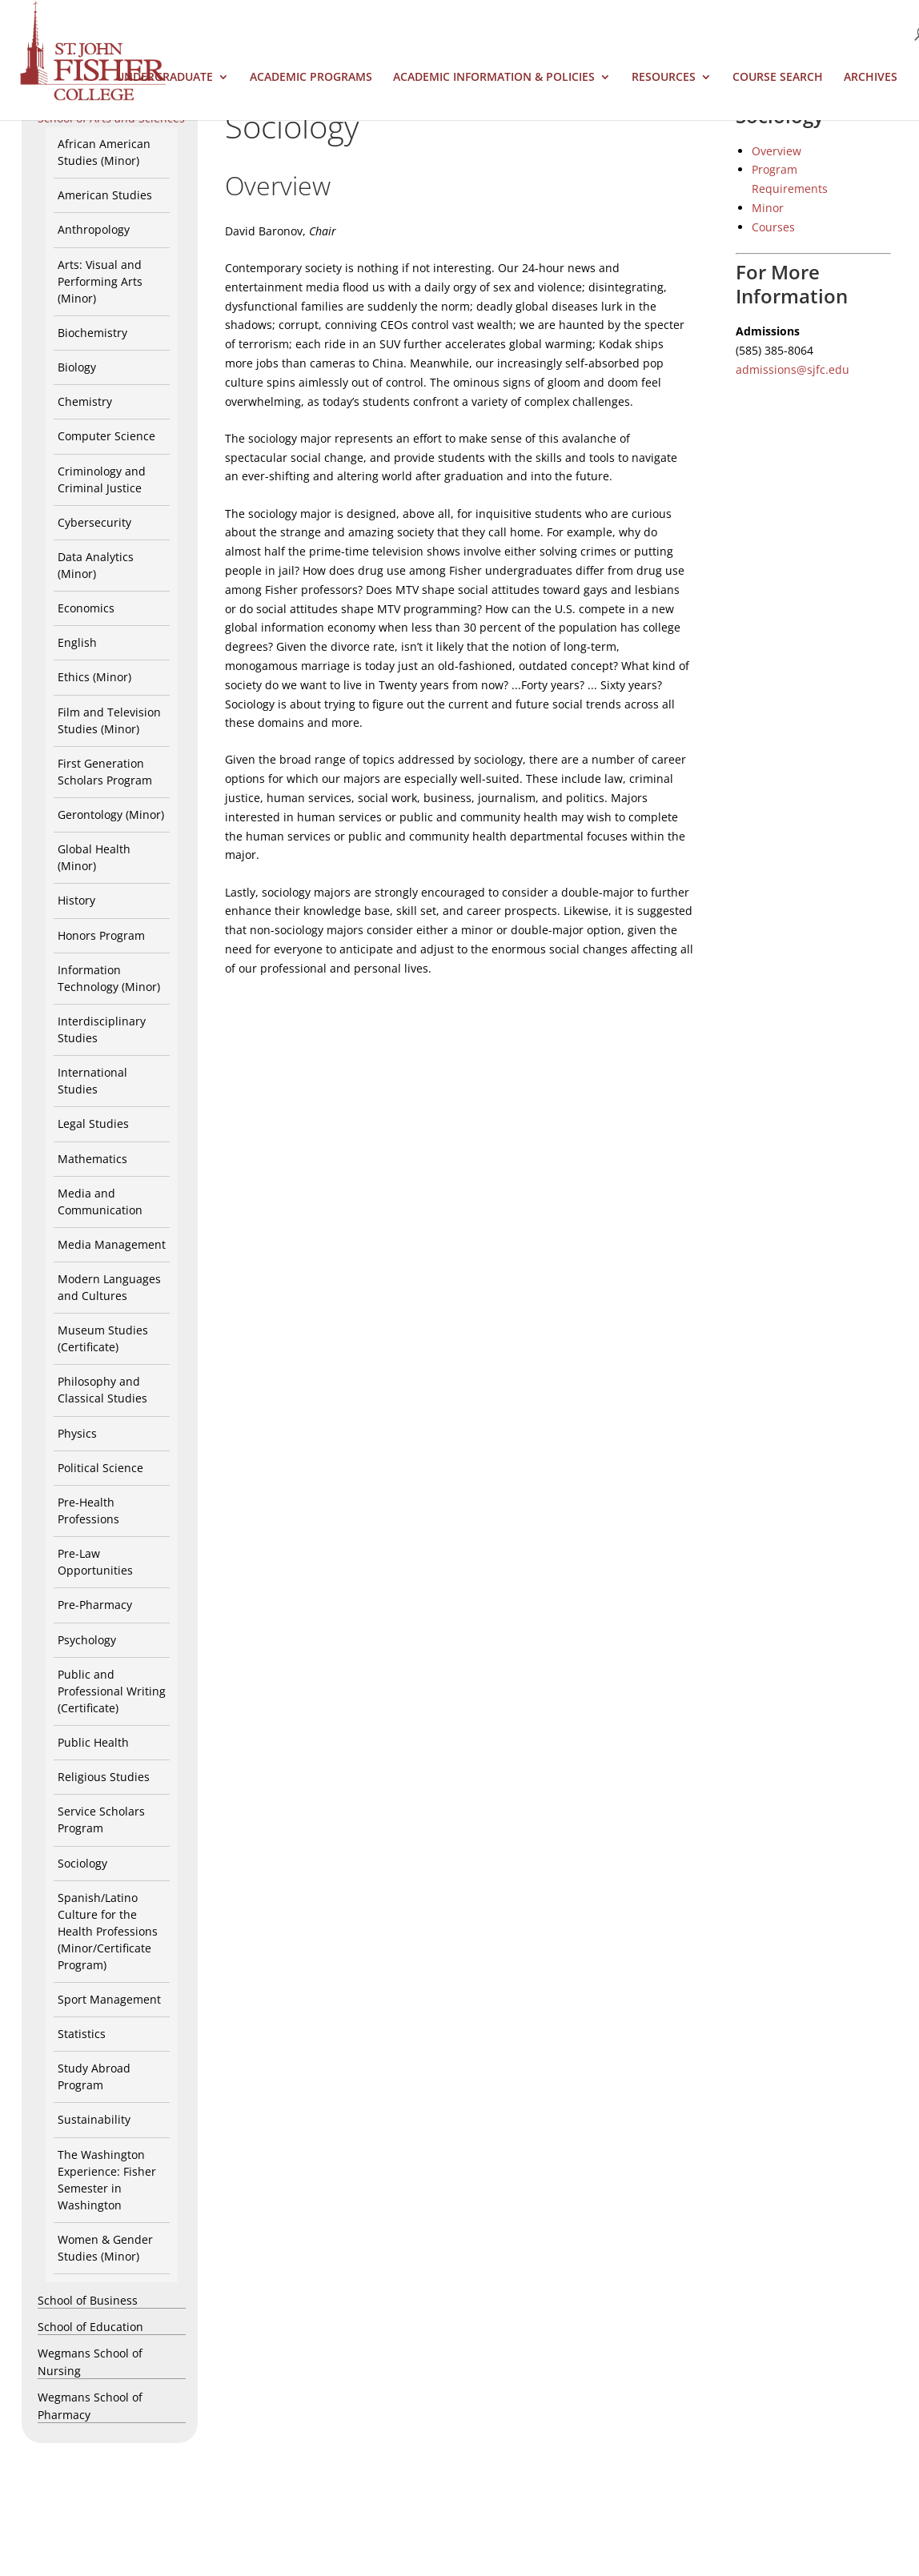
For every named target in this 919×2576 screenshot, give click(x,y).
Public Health (93, 1742)
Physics (77, 1433)
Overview (776, 150)
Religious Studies (104, 1776)
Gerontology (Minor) (111, 814)
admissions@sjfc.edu (792, 369)
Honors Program (101, 935)
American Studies (105, 195)
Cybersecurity (94, 522)
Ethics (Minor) (94, 676)
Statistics (82, 2033)
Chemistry (85, 401)
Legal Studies (93, 1123)
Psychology (87, 1639)
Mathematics (92, 1158)
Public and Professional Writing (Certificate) (112, 1691)
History (76, 900)
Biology (77, 367)
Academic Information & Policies (494, 77)
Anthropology (94, 229)
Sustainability (94, 2119)
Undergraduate (164, 77)
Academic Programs (311, 77)
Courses (773, 227)
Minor (768, 207)
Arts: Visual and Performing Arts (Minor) (100, 281)
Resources (664, 77)
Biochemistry (92, 332)
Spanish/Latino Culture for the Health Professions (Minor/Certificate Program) (108, 1931)
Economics (86, 608)
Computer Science (106, 435)
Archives (870, 77)
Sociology (82, 1863)
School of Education (90, 2326)
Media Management (112, 1244)
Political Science (100, 1467)
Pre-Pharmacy (95, 1604)
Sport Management (109, 1999)
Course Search (777, 77)
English (77, 642)
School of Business (88, 2300)
